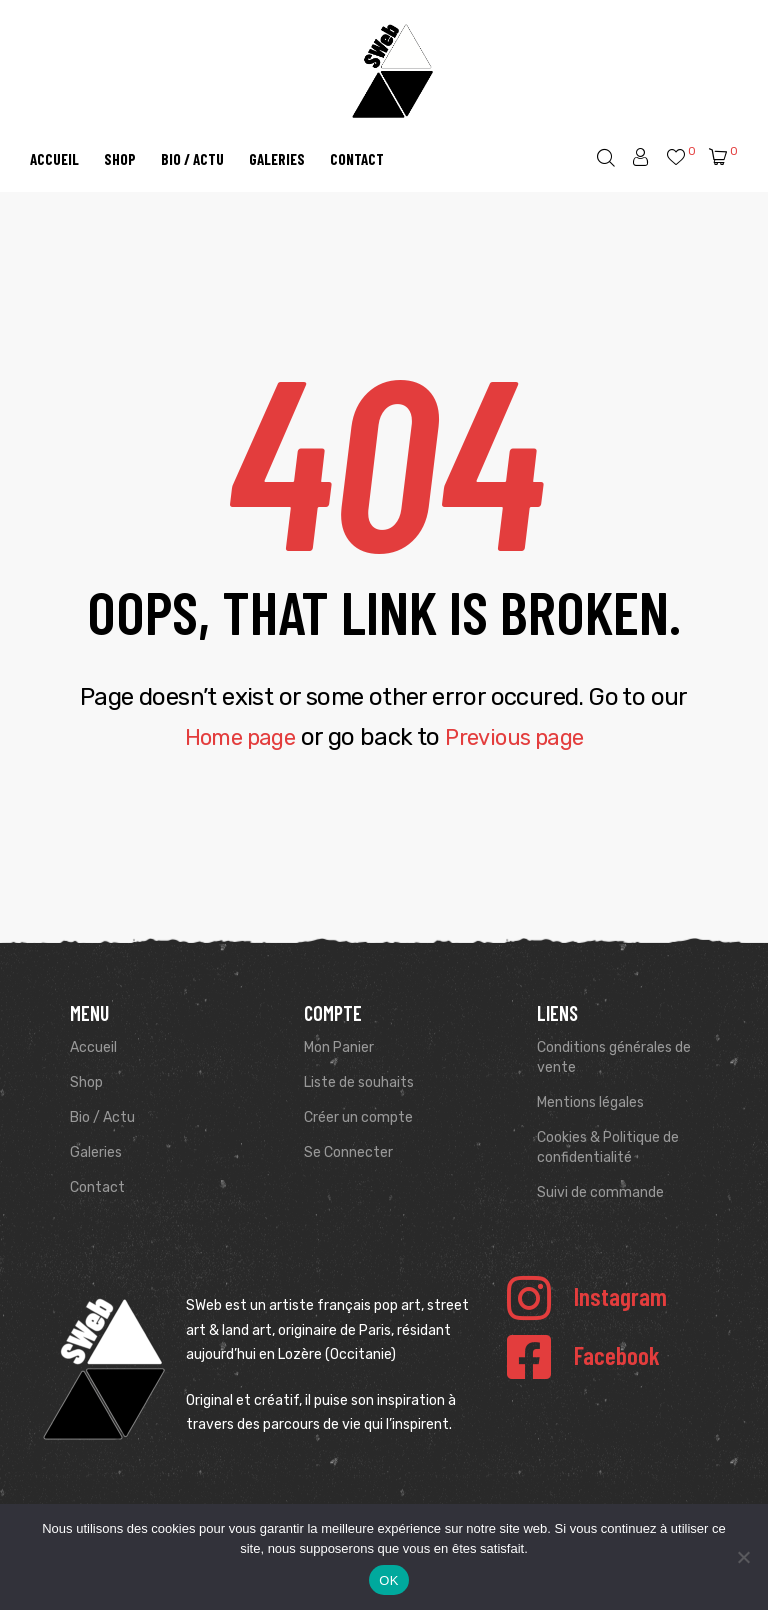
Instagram (620, 1296)
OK (388, 1580)
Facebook (617, 1355)
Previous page (520, 737)
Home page (233, 737)
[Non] (743, 1557)
